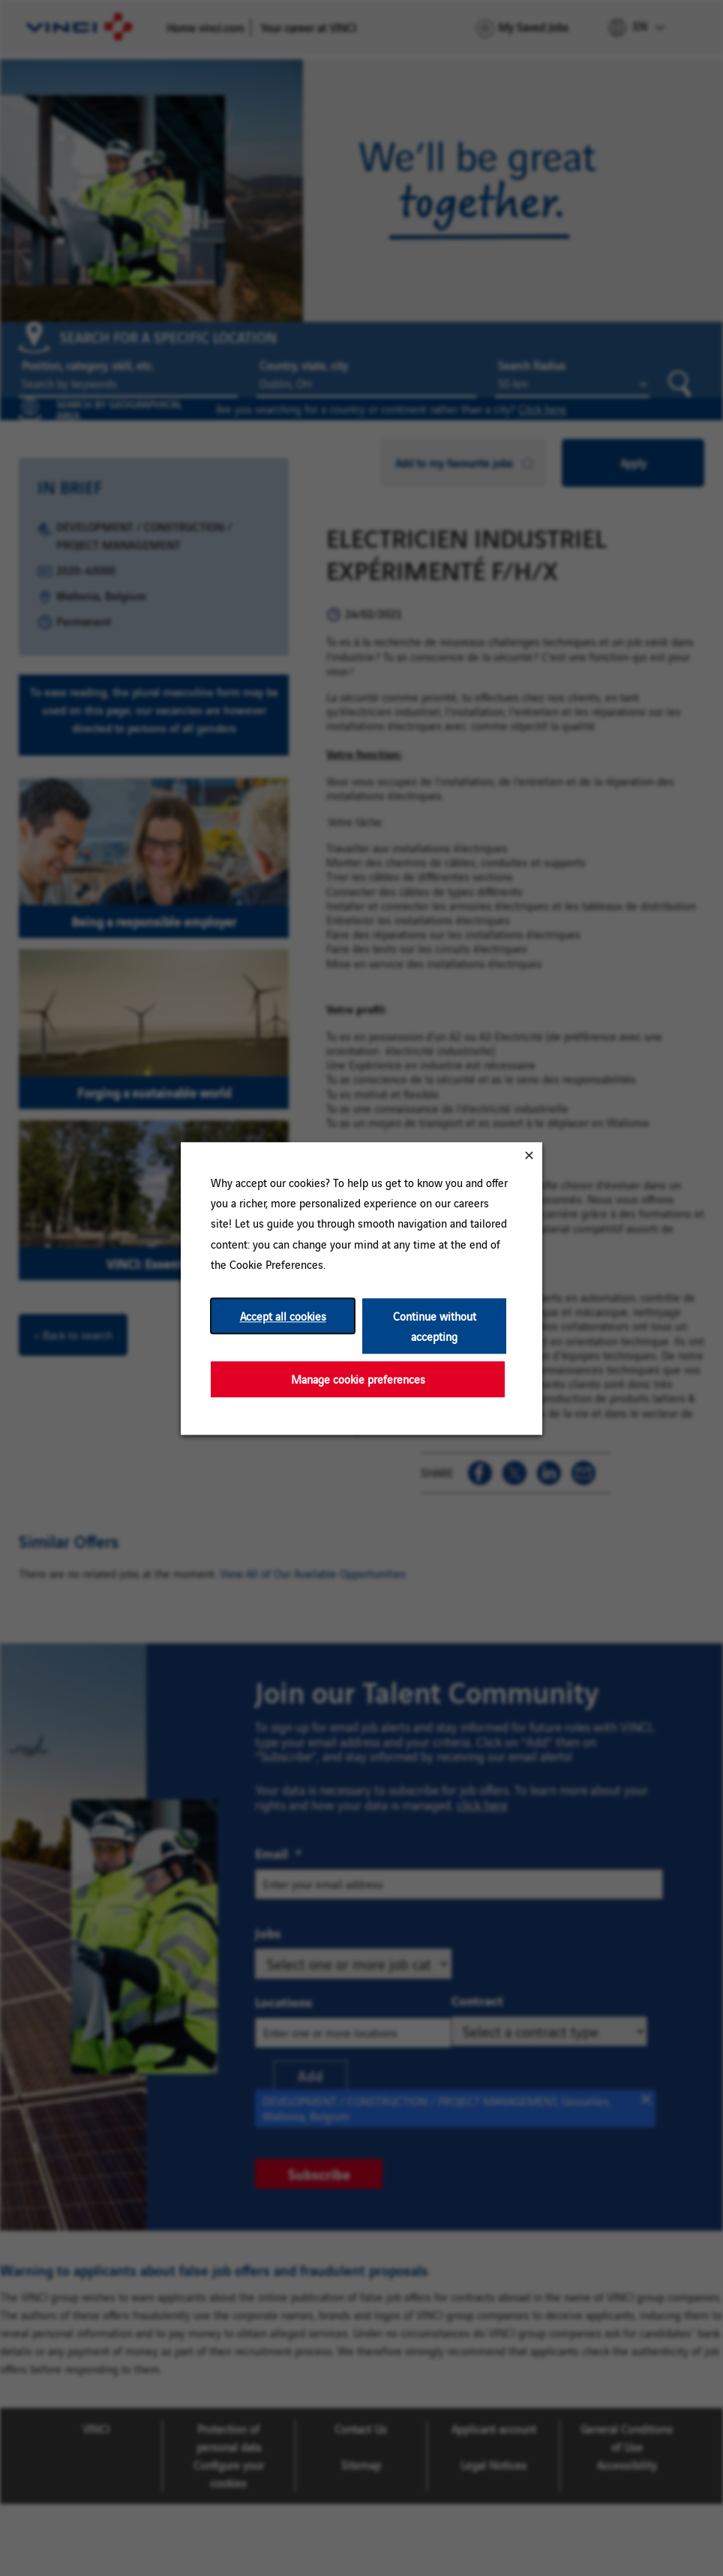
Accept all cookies (283, 1316)
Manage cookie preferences (358, 1379)
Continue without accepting (434, 1326)
